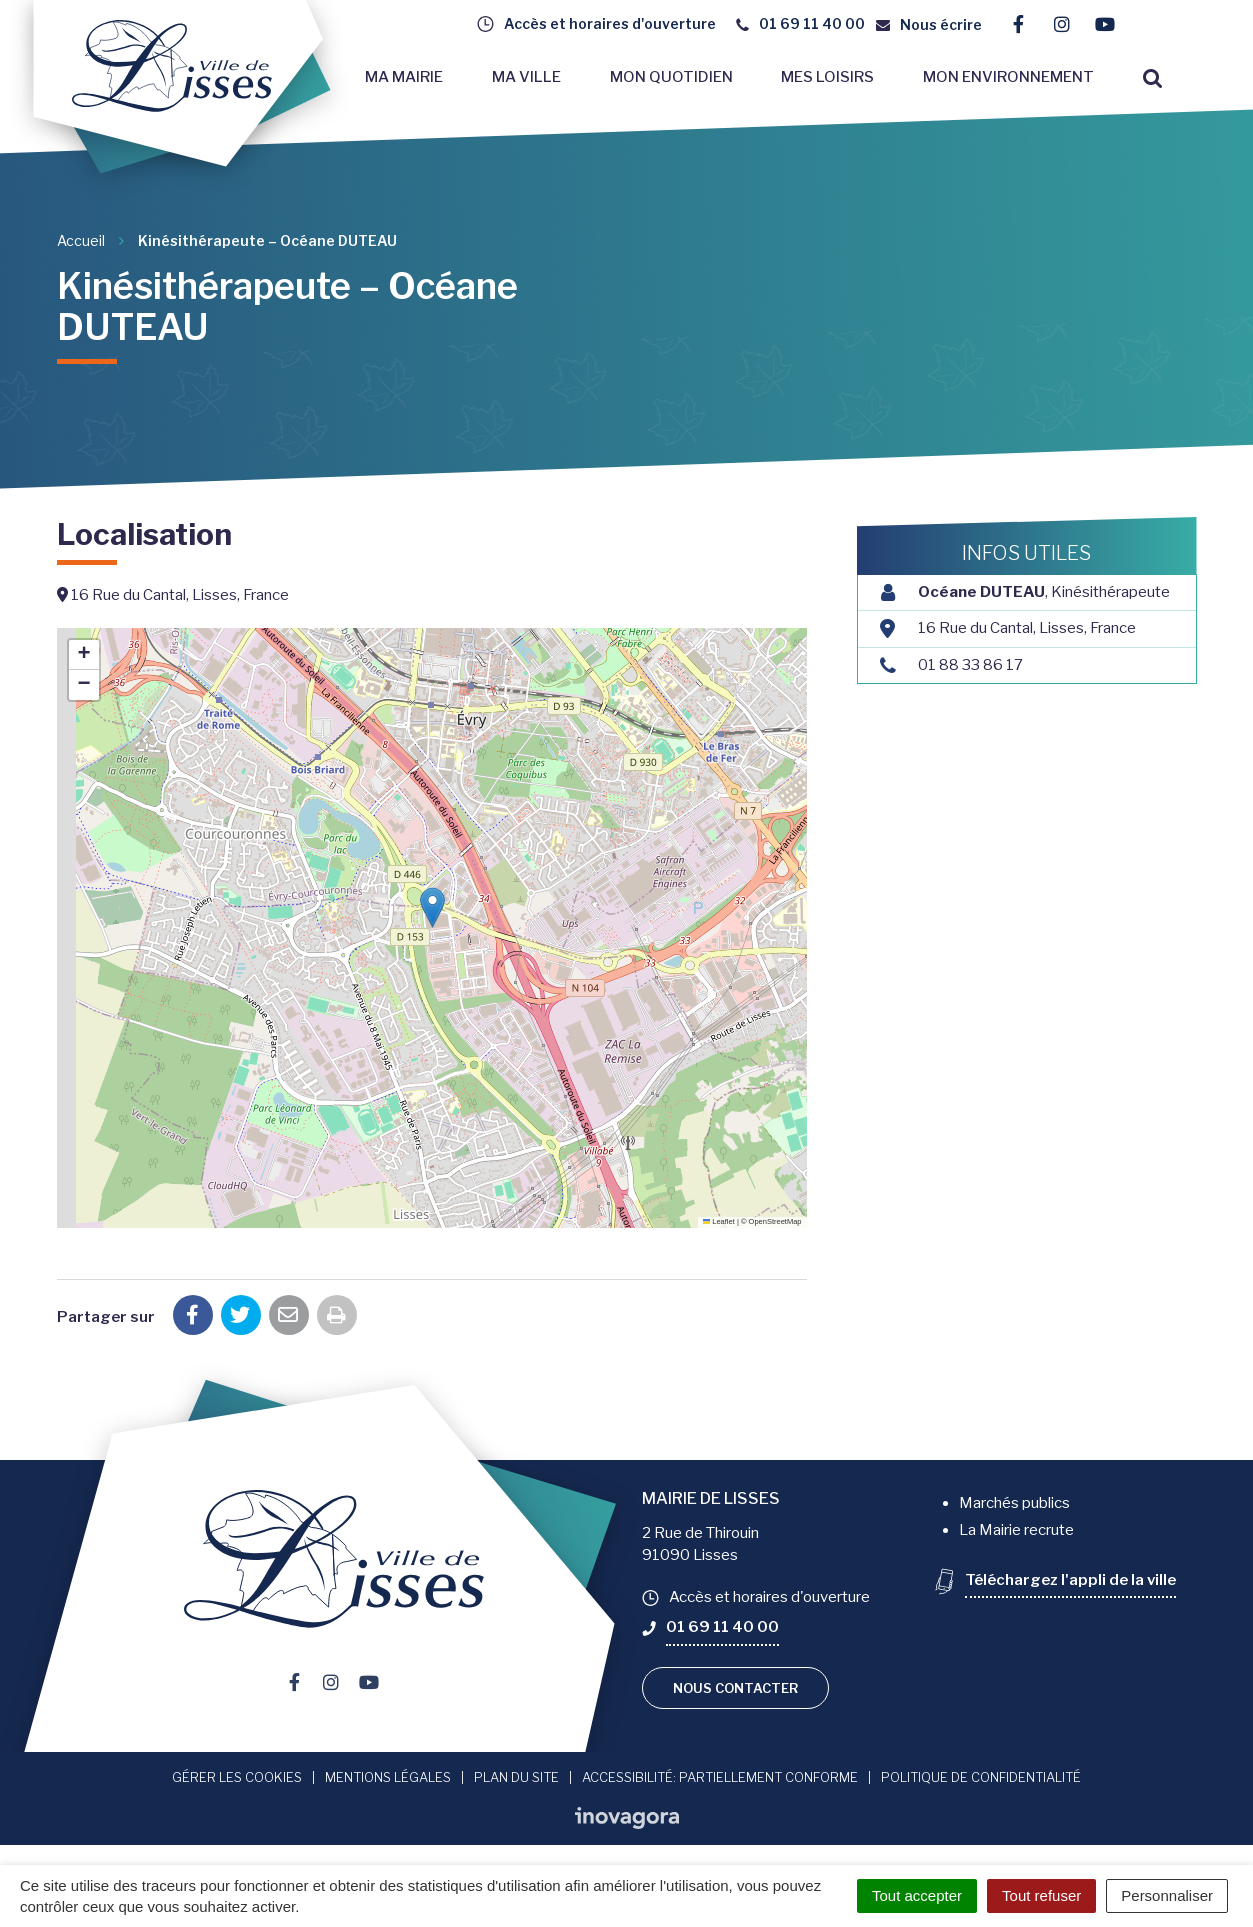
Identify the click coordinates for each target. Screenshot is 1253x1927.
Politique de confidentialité (981, 1777)
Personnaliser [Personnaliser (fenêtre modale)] (1167, 1895)
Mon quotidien (671, 77)
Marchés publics (1014, 1503)
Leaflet (719, 1221)
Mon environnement (1008, 77)
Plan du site (516, 1777)
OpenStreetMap (775, 1221)
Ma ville (526, 77)
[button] (432, 907)
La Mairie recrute (1016, 1530)
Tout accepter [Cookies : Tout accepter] (917, 1895)
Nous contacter (735, 1688)
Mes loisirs (827, 77)
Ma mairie (404, 77)
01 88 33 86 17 (970, 665)
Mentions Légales (388, 1777)
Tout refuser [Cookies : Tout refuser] (1041, 1895)
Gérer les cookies (237, 1777)
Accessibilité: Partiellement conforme (720, 1777)
